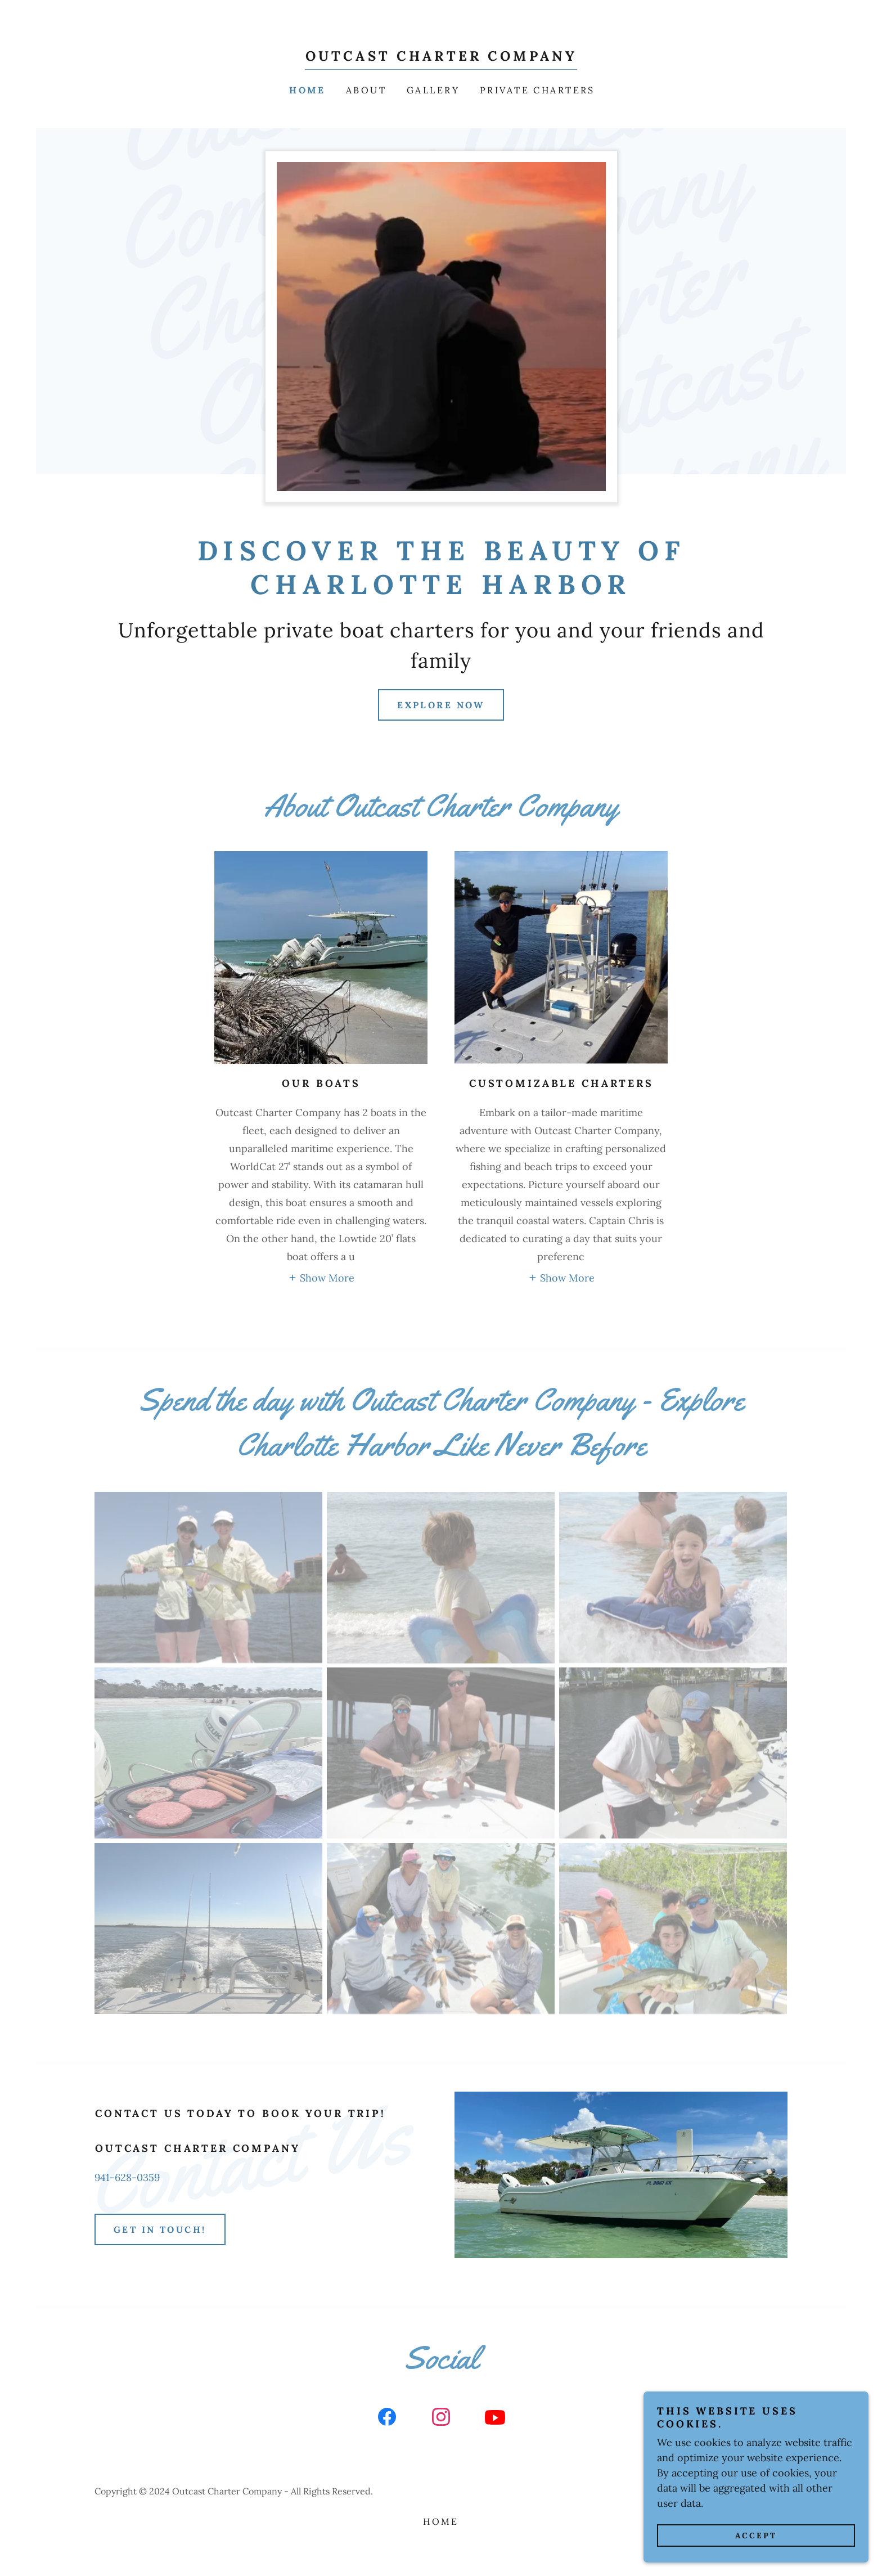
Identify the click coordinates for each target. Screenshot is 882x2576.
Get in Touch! (160, 2229)
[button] (321, 1277)
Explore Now (441, 705)
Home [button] (441, 2521)
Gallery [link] (433, 90)
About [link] (366, 90)
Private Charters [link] (537, 90)
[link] (441, 57)
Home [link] (307, 90)
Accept (756, 2535)
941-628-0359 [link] (127, 2177)
